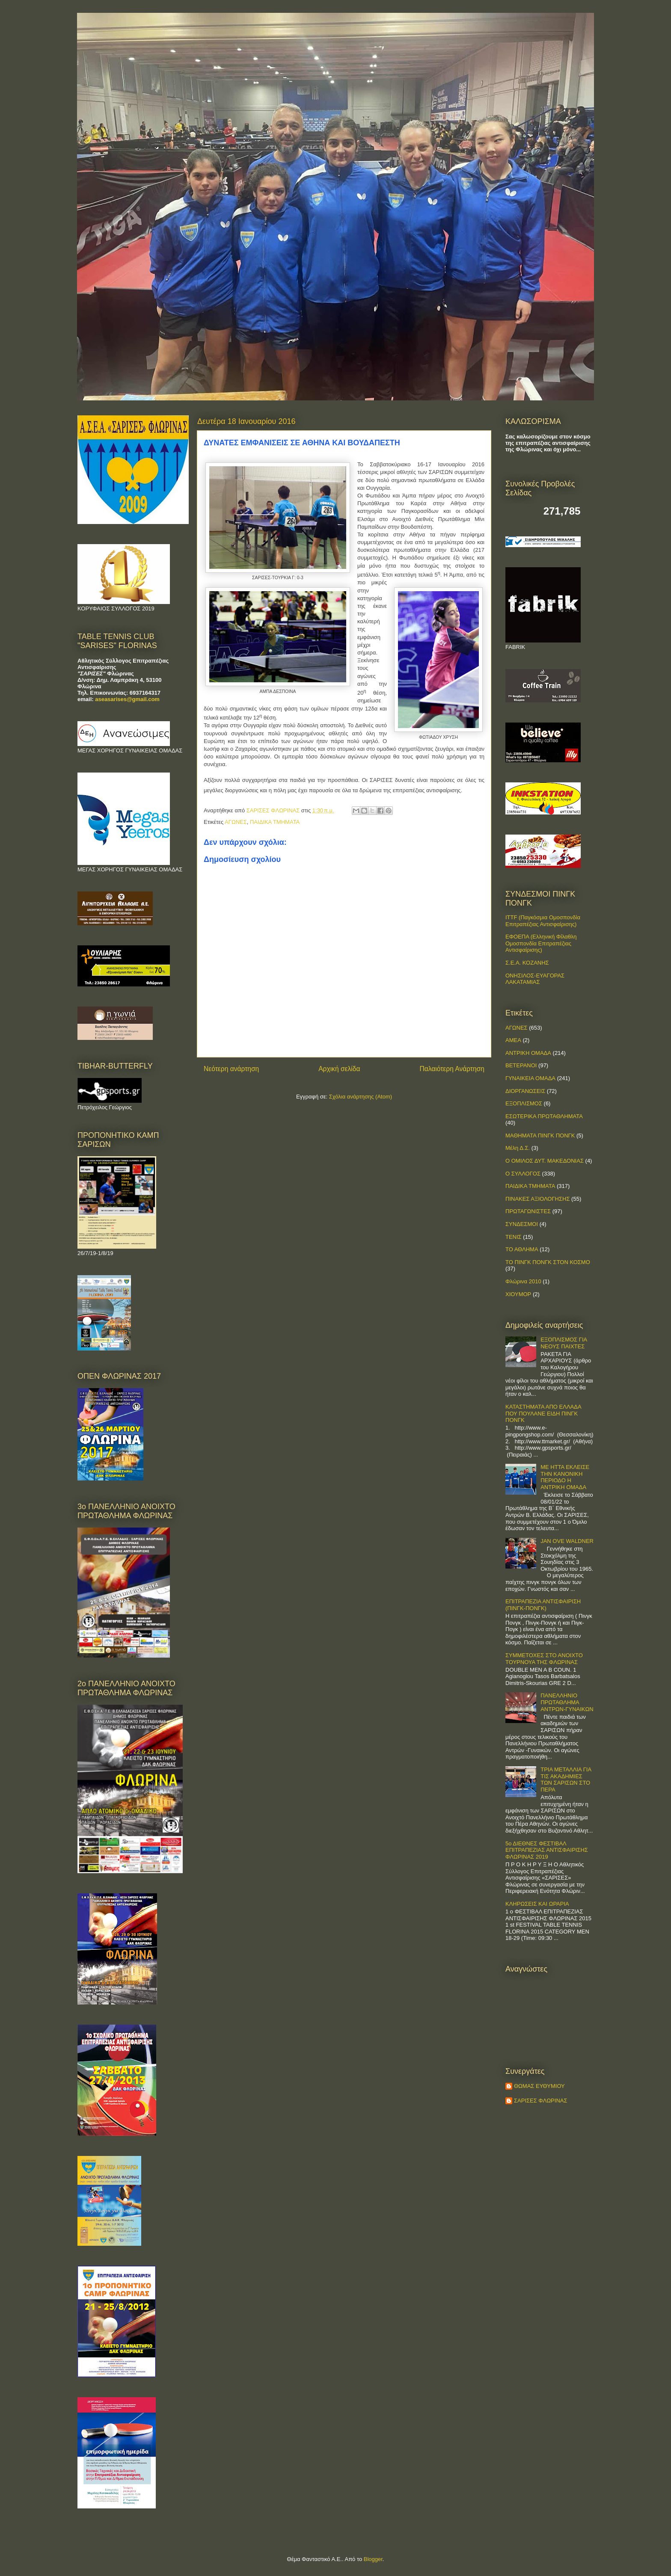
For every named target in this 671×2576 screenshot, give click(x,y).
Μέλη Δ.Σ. (517, 1148)
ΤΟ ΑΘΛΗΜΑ (521, 1249)
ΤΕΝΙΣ (513, 1237)
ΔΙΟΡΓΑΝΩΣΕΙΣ (525, 1091)
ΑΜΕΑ (513, 1040)
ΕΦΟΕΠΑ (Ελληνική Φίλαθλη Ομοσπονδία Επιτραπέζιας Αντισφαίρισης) (541, 943)
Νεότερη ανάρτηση (231, 1068)
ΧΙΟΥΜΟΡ (518, 1294)
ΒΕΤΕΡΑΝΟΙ (521, 1065)
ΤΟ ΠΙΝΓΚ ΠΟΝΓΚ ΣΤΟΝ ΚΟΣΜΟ (547, 1262)
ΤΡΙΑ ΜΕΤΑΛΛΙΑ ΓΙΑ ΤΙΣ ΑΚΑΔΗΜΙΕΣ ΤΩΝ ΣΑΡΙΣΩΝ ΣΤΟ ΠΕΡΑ (565, 1779)
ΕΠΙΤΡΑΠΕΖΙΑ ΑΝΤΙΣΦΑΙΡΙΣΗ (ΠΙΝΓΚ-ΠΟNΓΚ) (543, 1604)
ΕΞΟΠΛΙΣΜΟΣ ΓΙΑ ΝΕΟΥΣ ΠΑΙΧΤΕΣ (563, 1343)
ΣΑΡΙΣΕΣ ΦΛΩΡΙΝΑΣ (540, 2100)
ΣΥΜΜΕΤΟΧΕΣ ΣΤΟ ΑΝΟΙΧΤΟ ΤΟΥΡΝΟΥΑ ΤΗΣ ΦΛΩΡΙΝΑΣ (544, 1658)
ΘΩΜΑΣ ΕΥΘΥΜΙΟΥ (539, 2086)
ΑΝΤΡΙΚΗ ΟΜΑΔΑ (528, 1053)
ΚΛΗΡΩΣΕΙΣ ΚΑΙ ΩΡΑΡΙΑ (537, 1904)
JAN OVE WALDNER (567, 1541)
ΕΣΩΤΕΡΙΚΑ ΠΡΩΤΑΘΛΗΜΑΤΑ (544, 1116)
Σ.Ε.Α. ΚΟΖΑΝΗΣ (527, 962)
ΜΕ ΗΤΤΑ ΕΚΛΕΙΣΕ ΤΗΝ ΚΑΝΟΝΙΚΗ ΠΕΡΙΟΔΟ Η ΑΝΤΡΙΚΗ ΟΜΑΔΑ (564, 1477)
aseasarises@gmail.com (127, 699)
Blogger (373, 2559)
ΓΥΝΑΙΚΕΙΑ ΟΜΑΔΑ (530, 1078)
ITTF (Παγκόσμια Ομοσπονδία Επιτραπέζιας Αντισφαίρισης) (542, 920)
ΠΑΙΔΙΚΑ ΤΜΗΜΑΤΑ (275, 822)
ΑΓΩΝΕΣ (236, 822)
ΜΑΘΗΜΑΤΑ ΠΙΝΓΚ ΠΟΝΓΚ (540, 1135)
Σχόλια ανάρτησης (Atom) (360, 1096)
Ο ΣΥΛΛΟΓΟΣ (522, 1173)
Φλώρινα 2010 (523, 1281)
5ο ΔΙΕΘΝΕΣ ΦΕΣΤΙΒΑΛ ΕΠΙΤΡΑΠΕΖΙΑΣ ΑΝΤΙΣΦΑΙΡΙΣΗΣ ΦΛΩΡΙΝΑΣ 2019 (546, 1850)
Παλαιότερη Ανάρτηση (451, 1068)
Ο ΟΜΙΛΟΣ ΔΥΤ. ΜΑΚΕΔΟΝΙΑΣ (544, 1161)
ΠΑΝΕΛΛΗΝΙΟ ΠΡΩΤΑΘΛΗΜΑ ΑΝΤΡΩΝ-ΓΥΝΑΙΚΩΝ (566, 1702)
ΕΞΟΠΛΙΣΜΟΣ (523, 1103)
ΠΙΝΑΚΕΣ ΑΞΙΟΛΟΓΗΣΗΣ (537, 1199)
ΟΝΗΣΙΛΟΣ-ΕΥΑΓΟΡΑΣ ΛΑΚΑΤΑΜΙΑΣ (534, 979)
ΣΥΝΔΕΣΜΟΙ (521, 1224)
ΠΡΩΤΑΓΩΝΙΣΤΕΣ (528, 1211)
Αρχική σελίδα (339, 1068)
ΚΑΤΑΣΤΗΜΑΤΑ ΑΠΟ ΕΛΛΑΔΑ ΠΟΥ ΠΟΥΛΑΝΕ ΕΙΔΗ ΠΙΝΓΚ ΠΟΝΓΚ (543, 1413)
